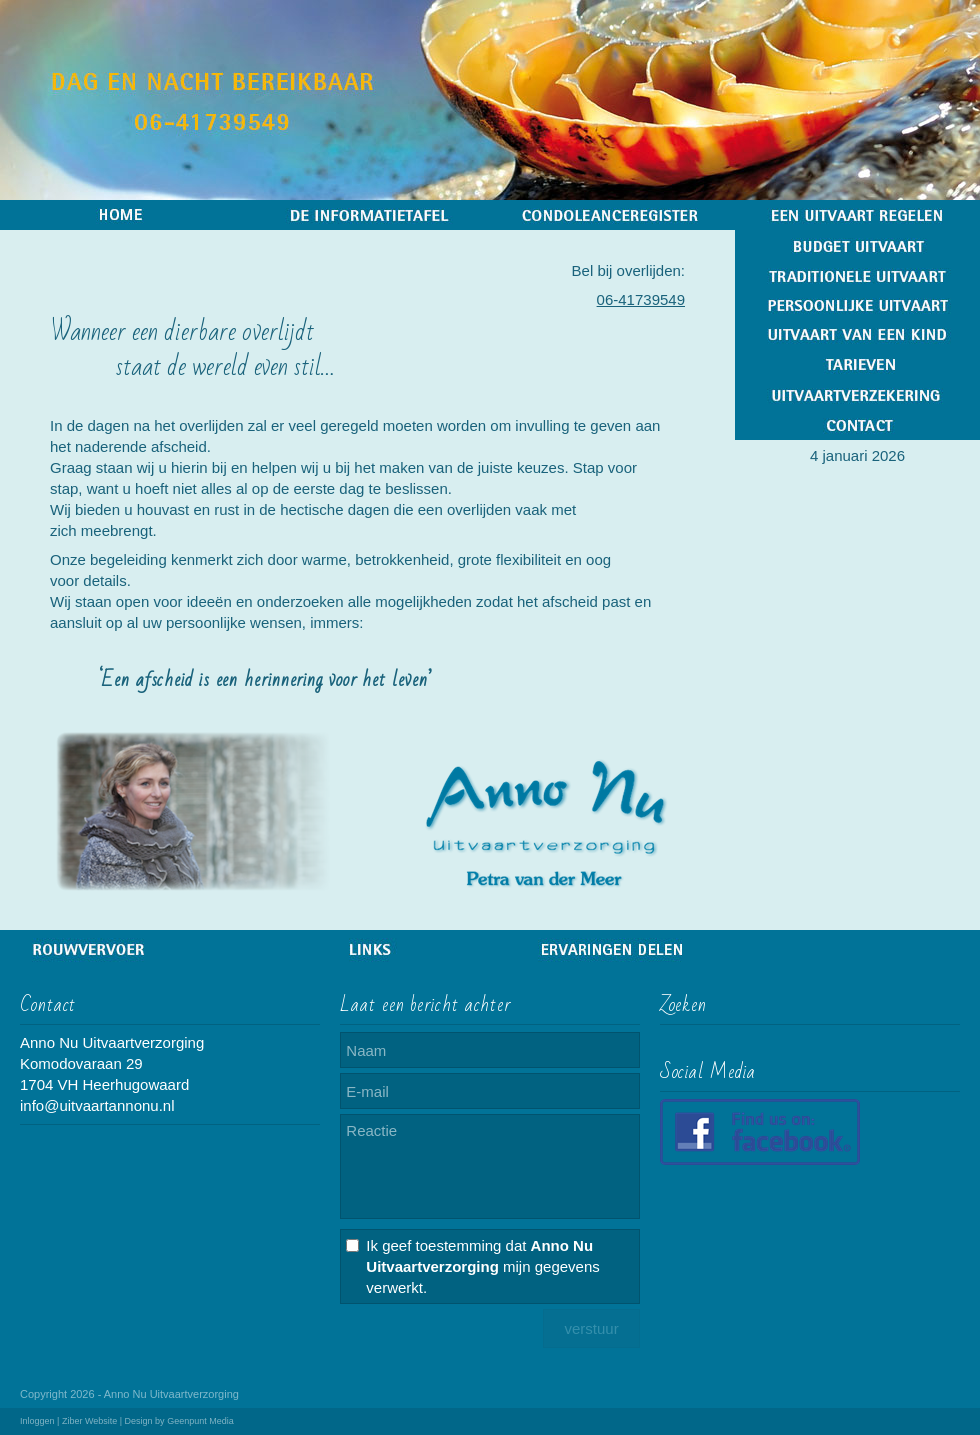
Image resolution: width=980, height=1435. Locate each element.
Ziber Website (89, 1421)
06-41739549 (641, 299)
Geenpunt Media (200, 1421)
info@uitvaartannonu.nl (97, 1105)
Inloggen (37, 1421)
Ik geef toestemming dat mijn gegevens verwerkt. (482, 1266)
